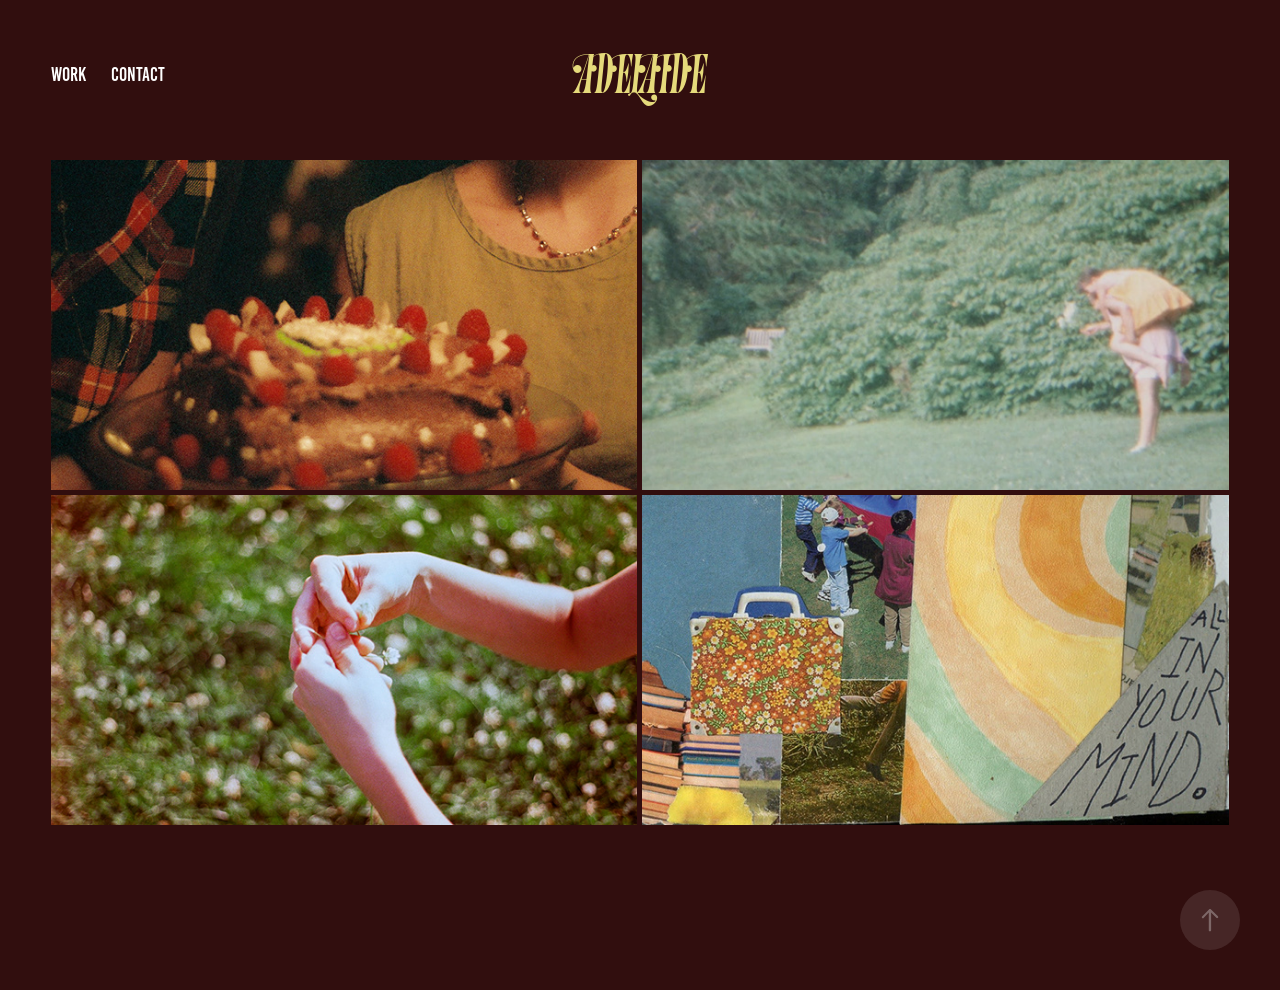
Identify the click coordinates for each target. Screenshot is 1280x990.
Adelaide (640, 75)
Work (68, 74)
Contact (138, 74)
